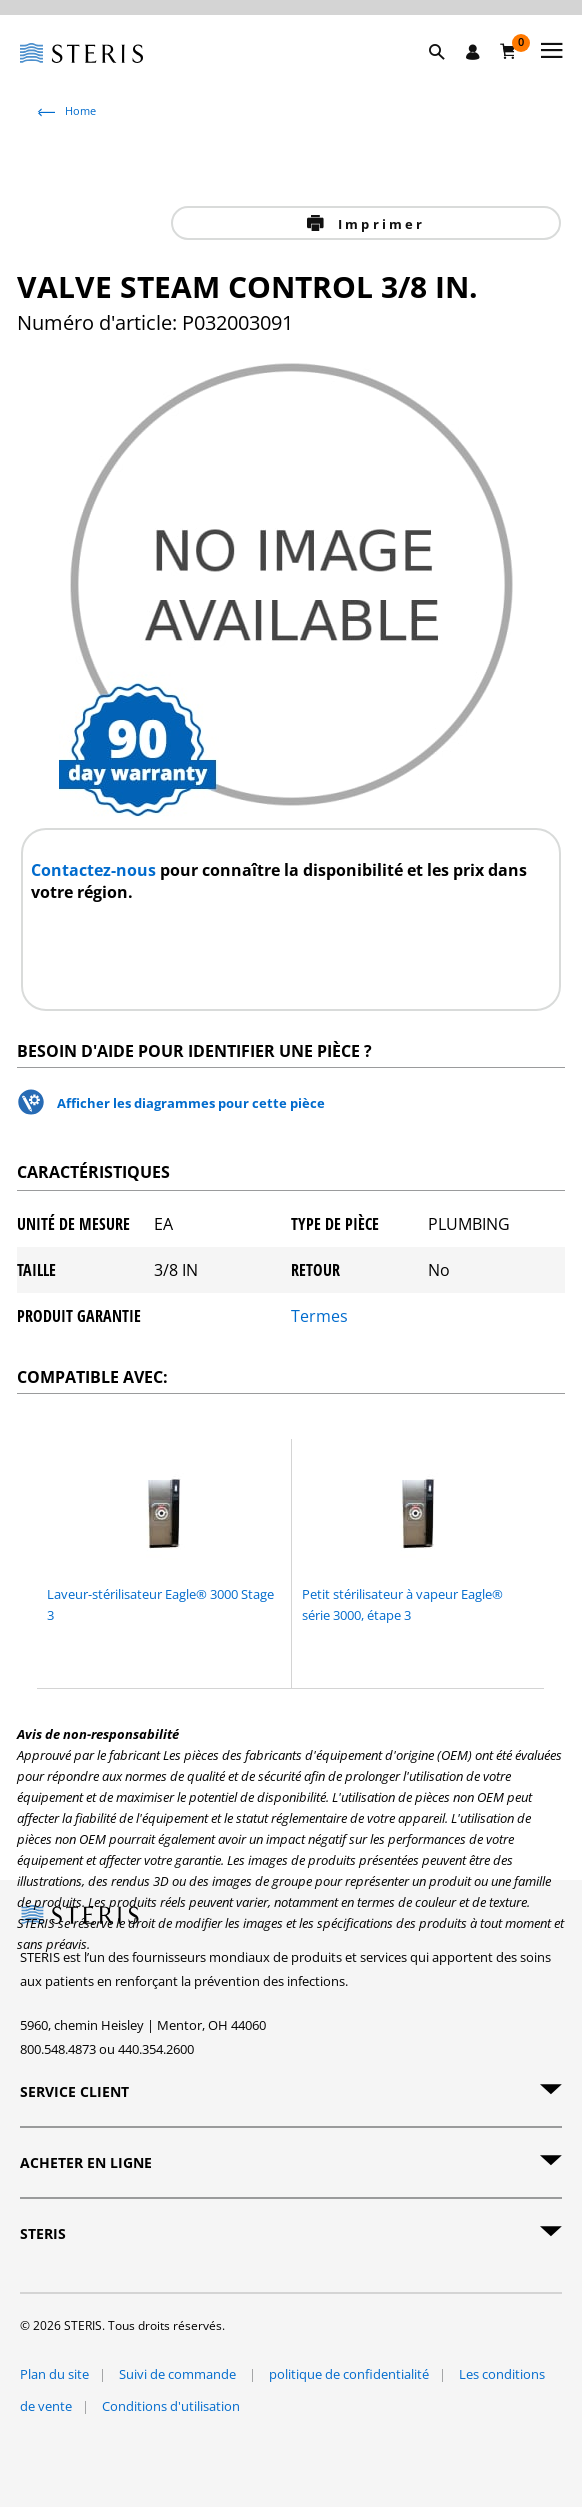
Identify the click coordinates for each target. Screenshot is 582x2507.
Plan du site (54, 2374)
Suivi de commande (179, 2374)
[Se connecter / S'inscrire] (473, 52)
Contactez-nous (95, 870)
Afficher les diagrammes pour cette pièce (191, 1103)
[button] (447, 75)
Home (80, 110)
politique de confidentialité (349, 2374)
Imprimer (379, 224)
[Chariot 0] (508, 51)
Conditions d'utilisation (171, 2406)
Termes (319, 1316)
